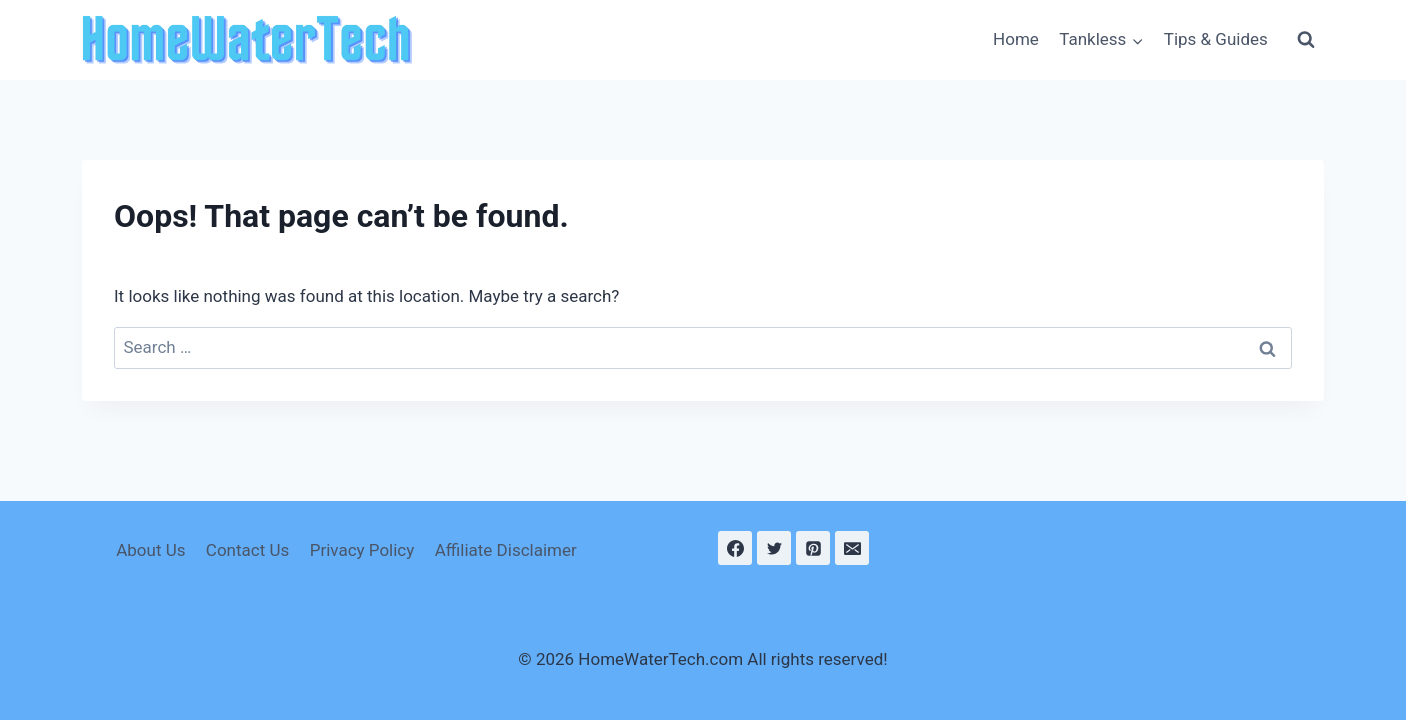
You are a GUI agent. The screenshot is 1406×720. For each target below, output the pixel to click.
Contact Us (247, 550)
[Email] (852, 548)
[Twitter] (774, 548)
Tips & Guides (1216, 39)
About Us (150, 550)
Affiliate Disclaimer (506, 550)
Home (1016, 39)
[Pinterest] (813, 548)
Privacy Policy (362, 550)
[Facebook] (735, 548)
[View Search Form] (1306, 40)
